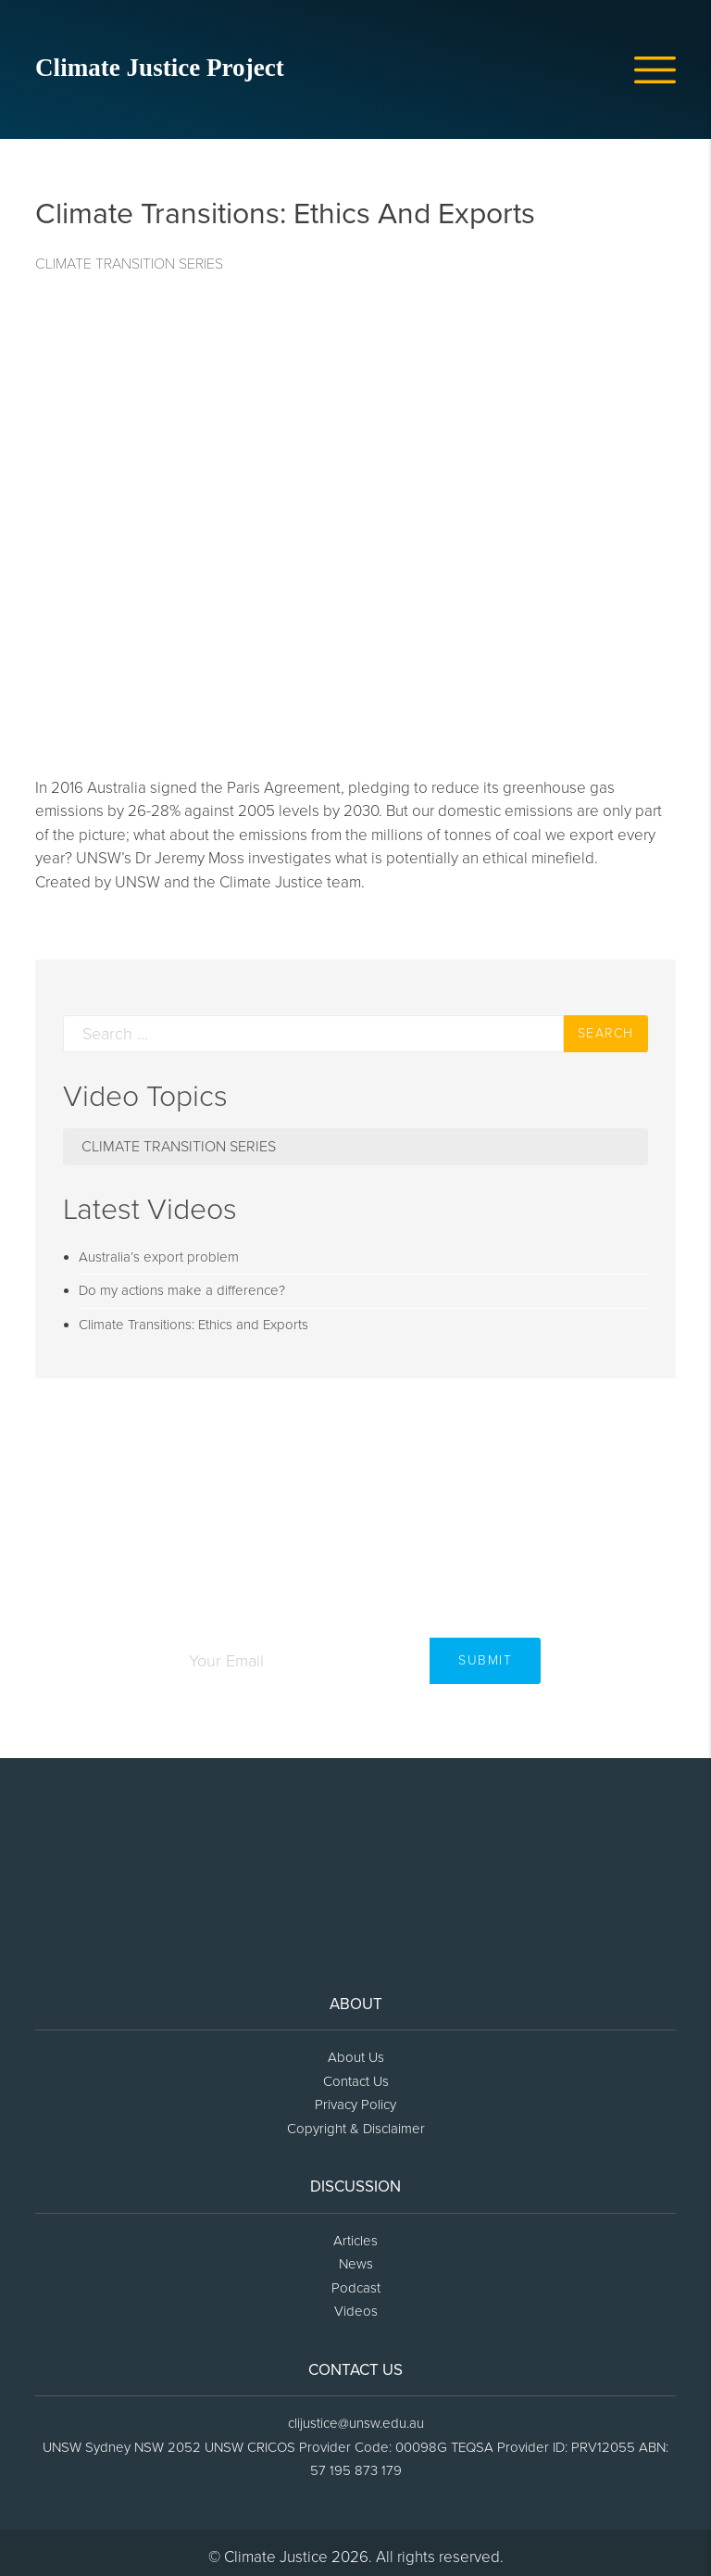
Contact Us (356, 2081)
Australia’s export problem (159, 1257)
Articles (355, 2240)
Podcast (355, 2288)
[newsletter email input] (300, 1661)
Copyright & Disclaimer (356, 2128)
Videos (356, 2311)
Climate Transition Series (129, 264)
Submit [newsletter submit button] (485, 1660)
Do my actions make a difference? (182, 1290)
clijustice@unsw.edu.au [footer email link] (356, 2423)
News (356, 2264)
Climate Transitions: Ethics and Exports (193, 1324)
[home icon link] (174, 73)
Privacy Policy (355, 2104)
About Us (356, 2057)
